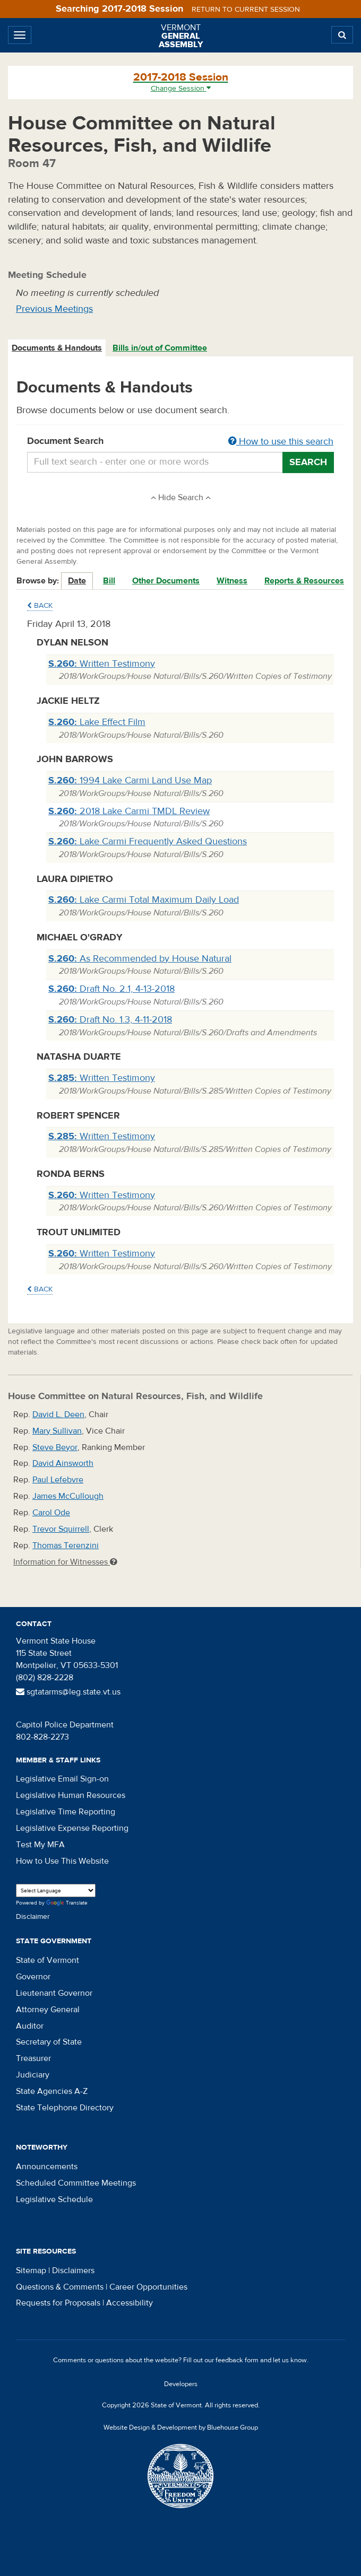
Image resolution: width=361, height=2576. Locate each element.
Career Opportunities (148, 2287)
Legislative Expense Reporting (72, 1828)
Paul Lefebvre (57, 1479)
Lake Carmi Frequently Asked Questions (147, 841)
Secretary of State (49, 2042)
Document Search (180, 441)
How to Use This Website (62, 1861)
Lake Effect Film (96, 722)
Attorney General (48, 2009)
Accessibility (129, 2303)
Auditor (30, 2026)
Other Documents (166, 580)
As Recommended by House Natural (139, 959)
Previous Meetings (54, 309)
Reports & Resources (304, 580)
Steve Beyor (55, 1447)
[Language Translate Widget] (56, 1890)
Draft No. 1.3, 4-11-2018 (110, 1020)
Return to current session (246, 9)
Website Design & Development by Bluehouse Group (181, 2427)
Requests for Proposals (58, 2303)
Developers (180, 2384)
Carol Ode (51, 1512)
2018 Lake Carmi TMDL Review (129, 811)
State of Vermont (47, 1960)
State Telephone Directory (65, 2107)
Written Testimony (101, 664)
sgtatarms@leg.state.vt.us (68, 1692)
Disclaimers (73, 2270)
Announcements (47, 2166)
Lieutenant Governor (54, 1993)
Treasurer (33, 2058)
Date (77, 580)
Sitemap (31, 2270)
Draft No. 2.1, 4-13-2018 (111, 989)
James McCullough (68, 1496)
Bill (109, 580)
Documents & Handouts (57, 348)
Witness (232, 580)
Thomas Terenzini (65, 1545)
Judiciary (32, 2074)
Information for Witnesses (65, 1562)
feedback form (237, 2360)
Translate (67, 1903)
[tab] (57, 348)
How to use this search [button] (280, 441)
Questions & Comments (60, 2287)
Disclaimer (33, 1917)
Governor (33, 1976)
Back (40, 605)
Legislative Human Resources (70, 1795)
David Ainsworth (62, 1463)
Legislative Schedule (54, 2199)
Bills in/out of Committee (160, 348)
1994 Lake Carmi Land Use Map (130, 780)
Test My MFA (40, 1844)
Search (308, 462)
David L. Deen (58, 1414)
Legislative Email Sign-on (62, 1779)
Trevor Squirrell (60, 1529)
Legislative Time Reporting (65, 1811)
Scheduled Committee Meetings (76, 2183)
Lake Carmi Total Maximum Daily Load (143, 900)
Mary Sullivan (57, 1431)
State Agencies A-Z (52, 2091)
